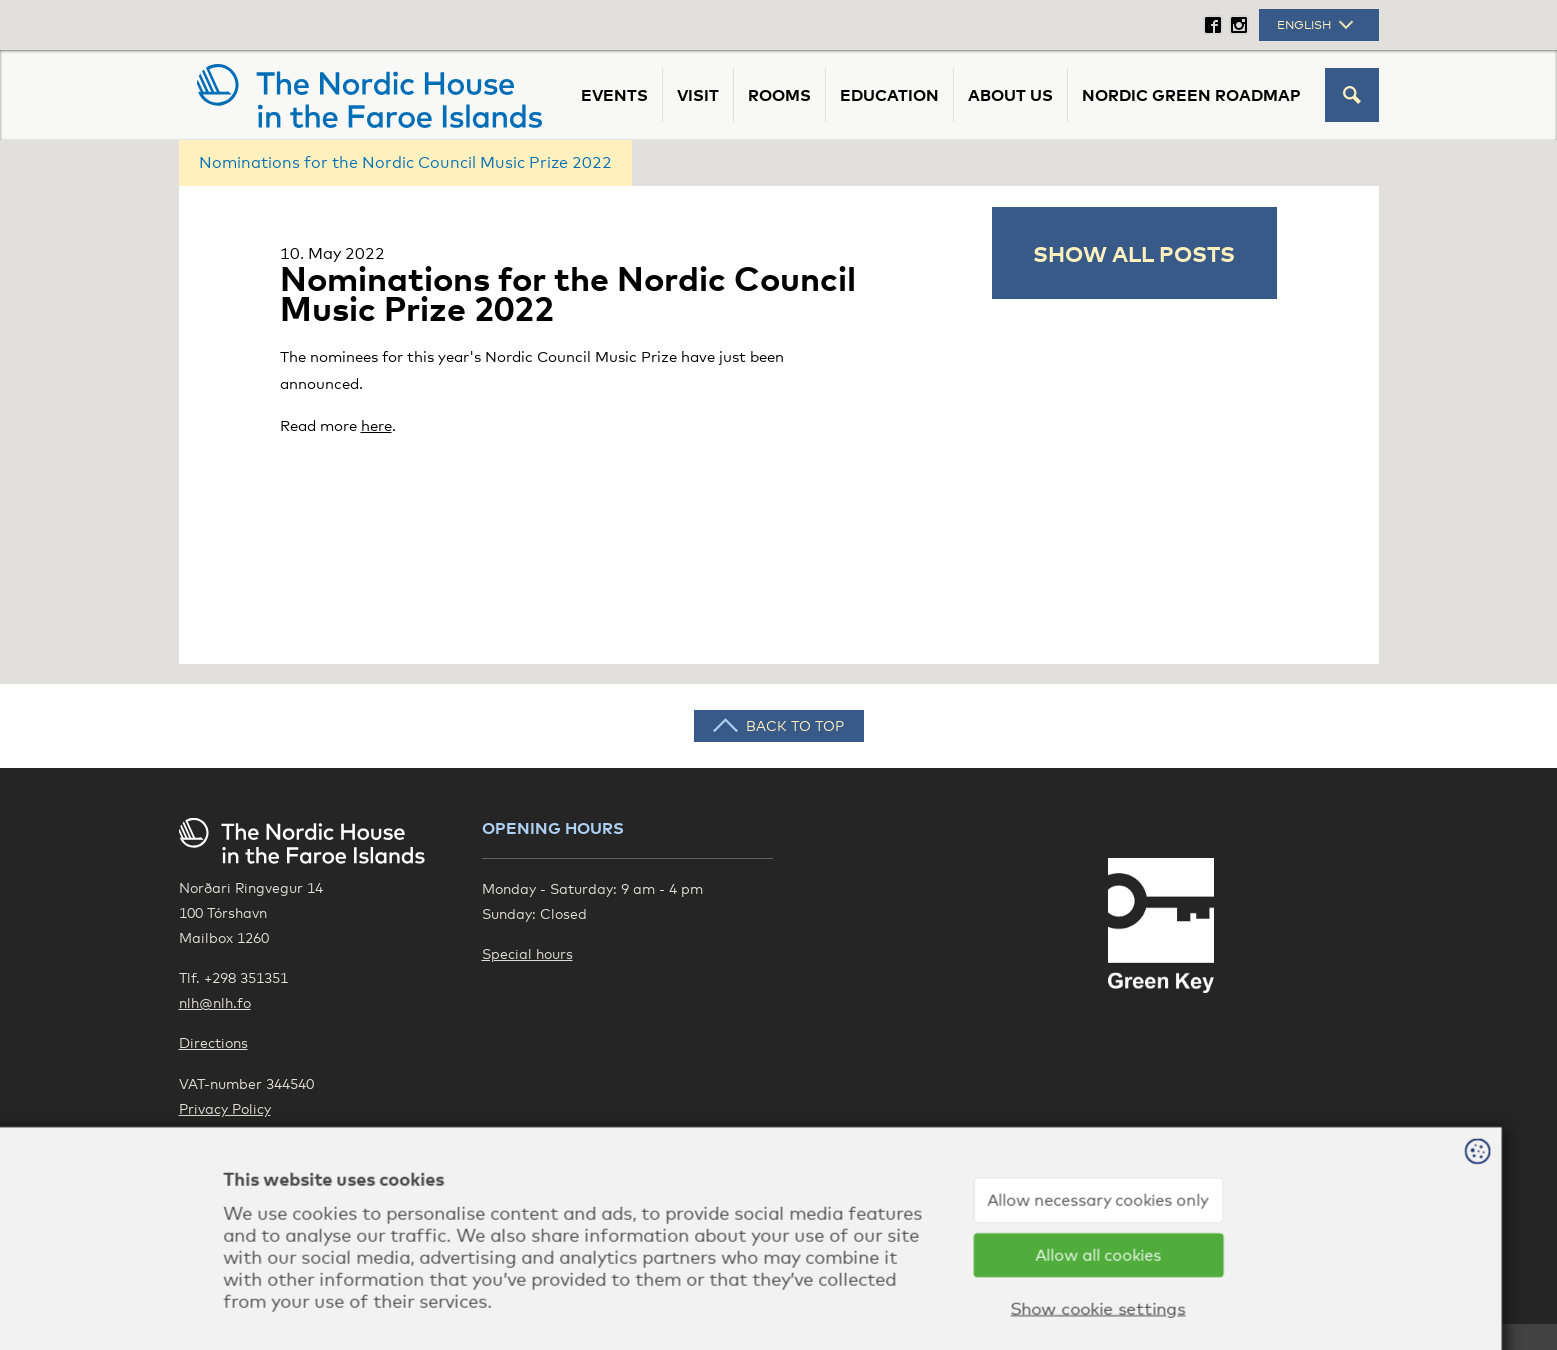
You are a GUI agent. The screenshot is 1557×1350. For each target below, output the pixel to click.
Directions (213, 1042)
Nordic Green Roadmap (1191, 95)
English (1317, 25)
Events (614, 95)
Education (889, 95)
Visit (698, 95)
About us (1010, 95)
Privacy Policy (225, 1108)
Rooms (779, 95)
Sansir (1357, 1290)
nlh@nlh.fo (215, 1002)
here (376, 425)
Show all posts (1134, 253)
